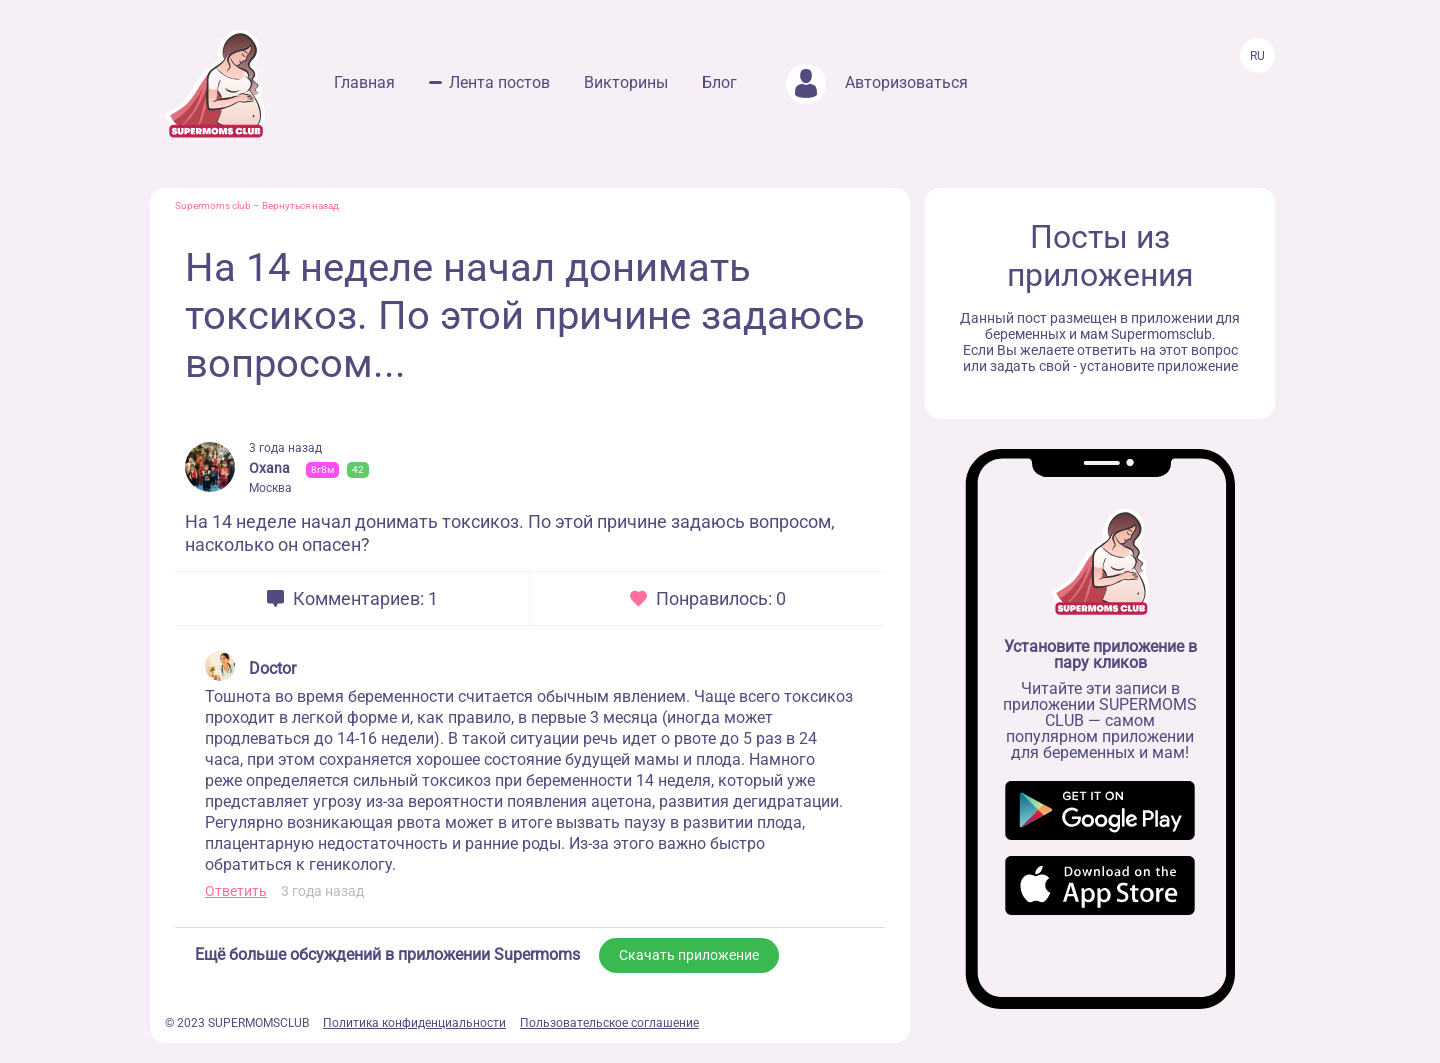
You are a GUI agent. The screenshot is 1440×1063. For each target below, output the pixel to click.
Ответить (236, 891)
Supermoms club (213, 205)
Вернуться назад (300, 205)
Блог (719, 82)
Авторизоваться (877, 82)
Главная (364, 82)
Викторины (626, 82)
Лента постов (499, 82)
